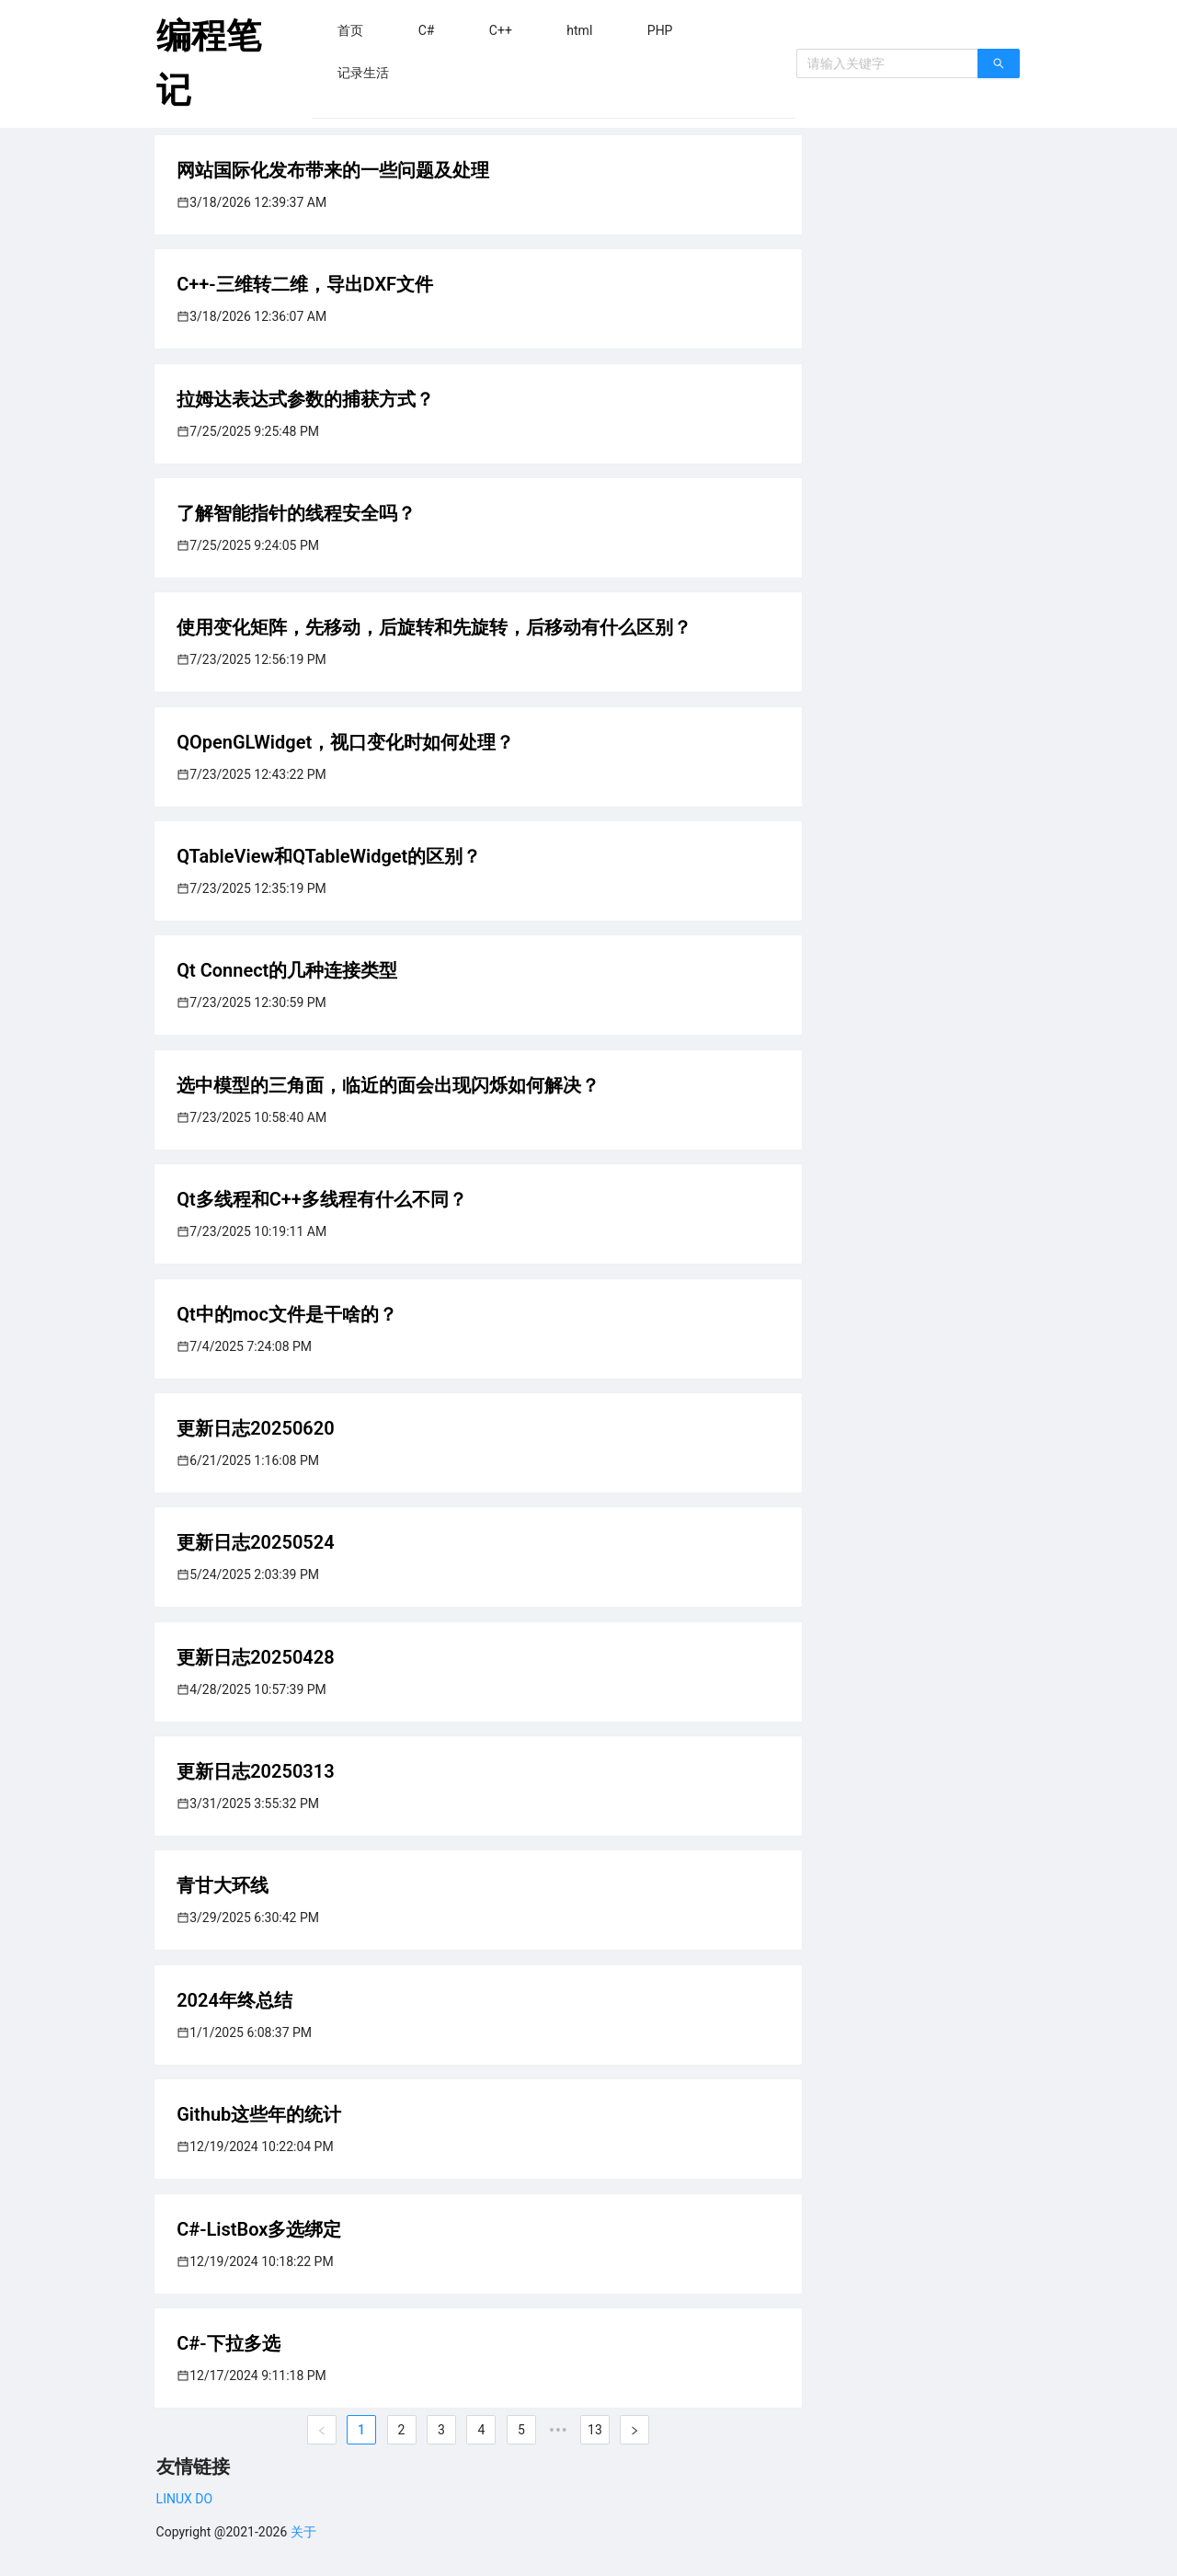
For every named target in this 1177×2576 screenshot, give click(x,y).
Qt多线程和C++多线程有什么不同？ (322, 1199)
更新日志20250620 (255, 1428)
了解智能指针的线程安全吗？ (296, 513)
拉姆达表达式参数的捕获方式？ (305, 399)
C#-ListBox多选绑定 (259, 2229)
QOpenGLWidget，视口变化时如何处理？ (345, 742)
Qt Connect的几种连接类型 (287, 970)
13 (595, 2429)
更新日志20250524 (255, 1542)
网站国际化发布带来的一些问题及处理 (333, 170)
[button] (350, 30)
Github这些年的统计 (259, 2114)
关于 (303, 2531)
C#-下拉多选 (228, 2343)
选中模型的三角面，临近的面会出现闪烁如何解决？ (388, 1085)
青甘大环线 (223, 1885)
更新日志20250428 (255, 1657)
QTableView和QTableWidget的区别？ (329, 856)
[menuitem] (350, 30)
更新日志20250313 (255, 1771)
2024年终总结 (234, 2000)
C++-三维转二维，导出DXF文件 (305, 284)
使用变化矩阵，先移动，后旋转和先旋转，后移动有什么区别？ (434, 627)
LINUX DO (184, 2498)
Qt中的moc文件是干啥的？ (287, 1314)
